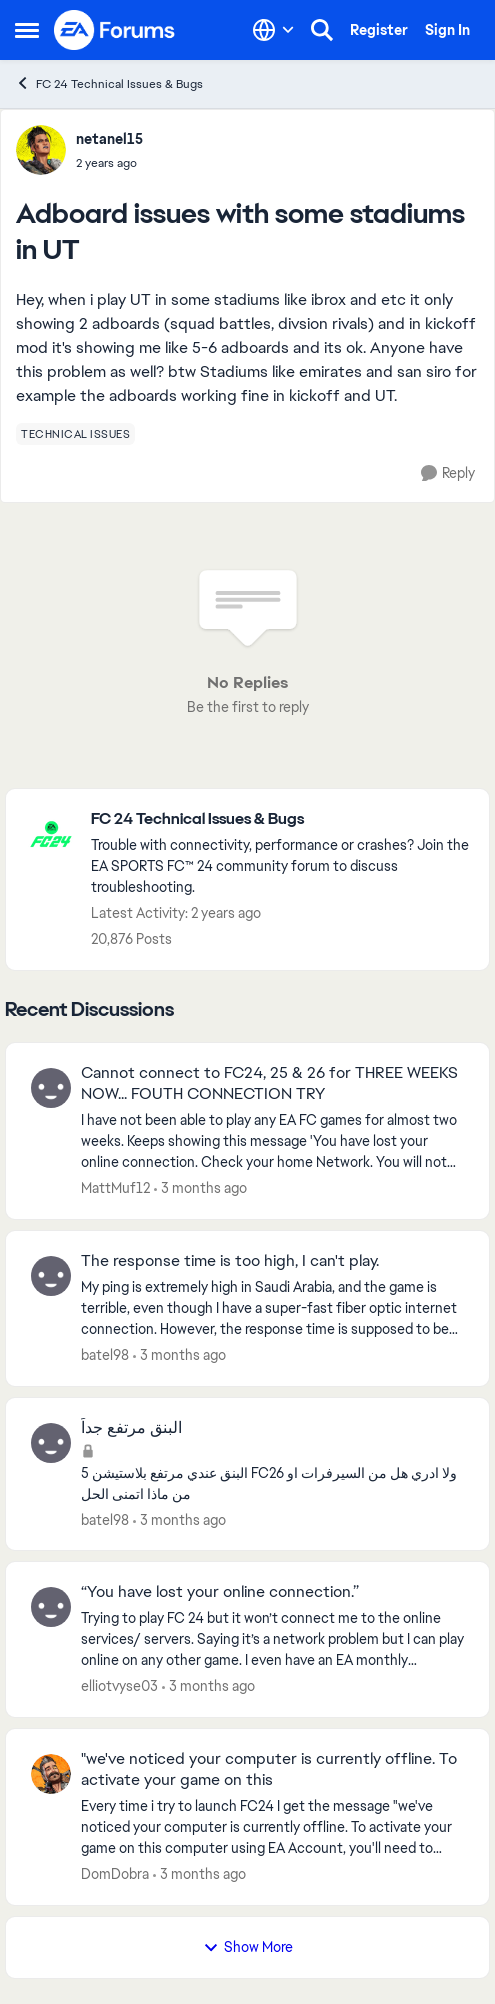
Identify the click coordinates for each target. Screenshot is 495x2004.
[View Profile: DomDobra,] (51, 1774)
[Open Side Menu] (27, 30)
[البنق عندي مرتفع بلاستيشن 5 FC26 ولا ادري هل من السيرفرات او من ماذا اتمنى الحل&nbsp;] (272, 1483)
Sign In (447, 30)
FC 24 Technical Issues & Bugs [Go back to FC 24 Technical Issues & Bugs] (109, 83)
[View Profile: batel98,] (51, 1276)
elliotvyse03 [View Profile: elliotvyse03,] (119, 1686)
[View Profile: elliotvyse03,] (51, 1607)
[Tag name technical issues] (75, 434)
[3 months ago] (200, 1188)
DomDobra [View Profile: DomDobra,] (115, 1874)
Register (379, 30)
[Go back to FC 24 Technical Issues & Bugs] (280, 819)
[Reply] (448, 473)
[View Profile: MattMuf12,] (51, 1088)
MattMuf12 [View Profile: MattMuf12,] (115, 1188)
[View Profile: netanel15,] (41, 150)
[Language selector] (273, 30)
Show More (248, 1947)
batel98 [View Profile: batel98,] (105, 1355)
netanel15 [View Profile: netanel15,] (109, 139)
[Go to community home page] (115, 30)
